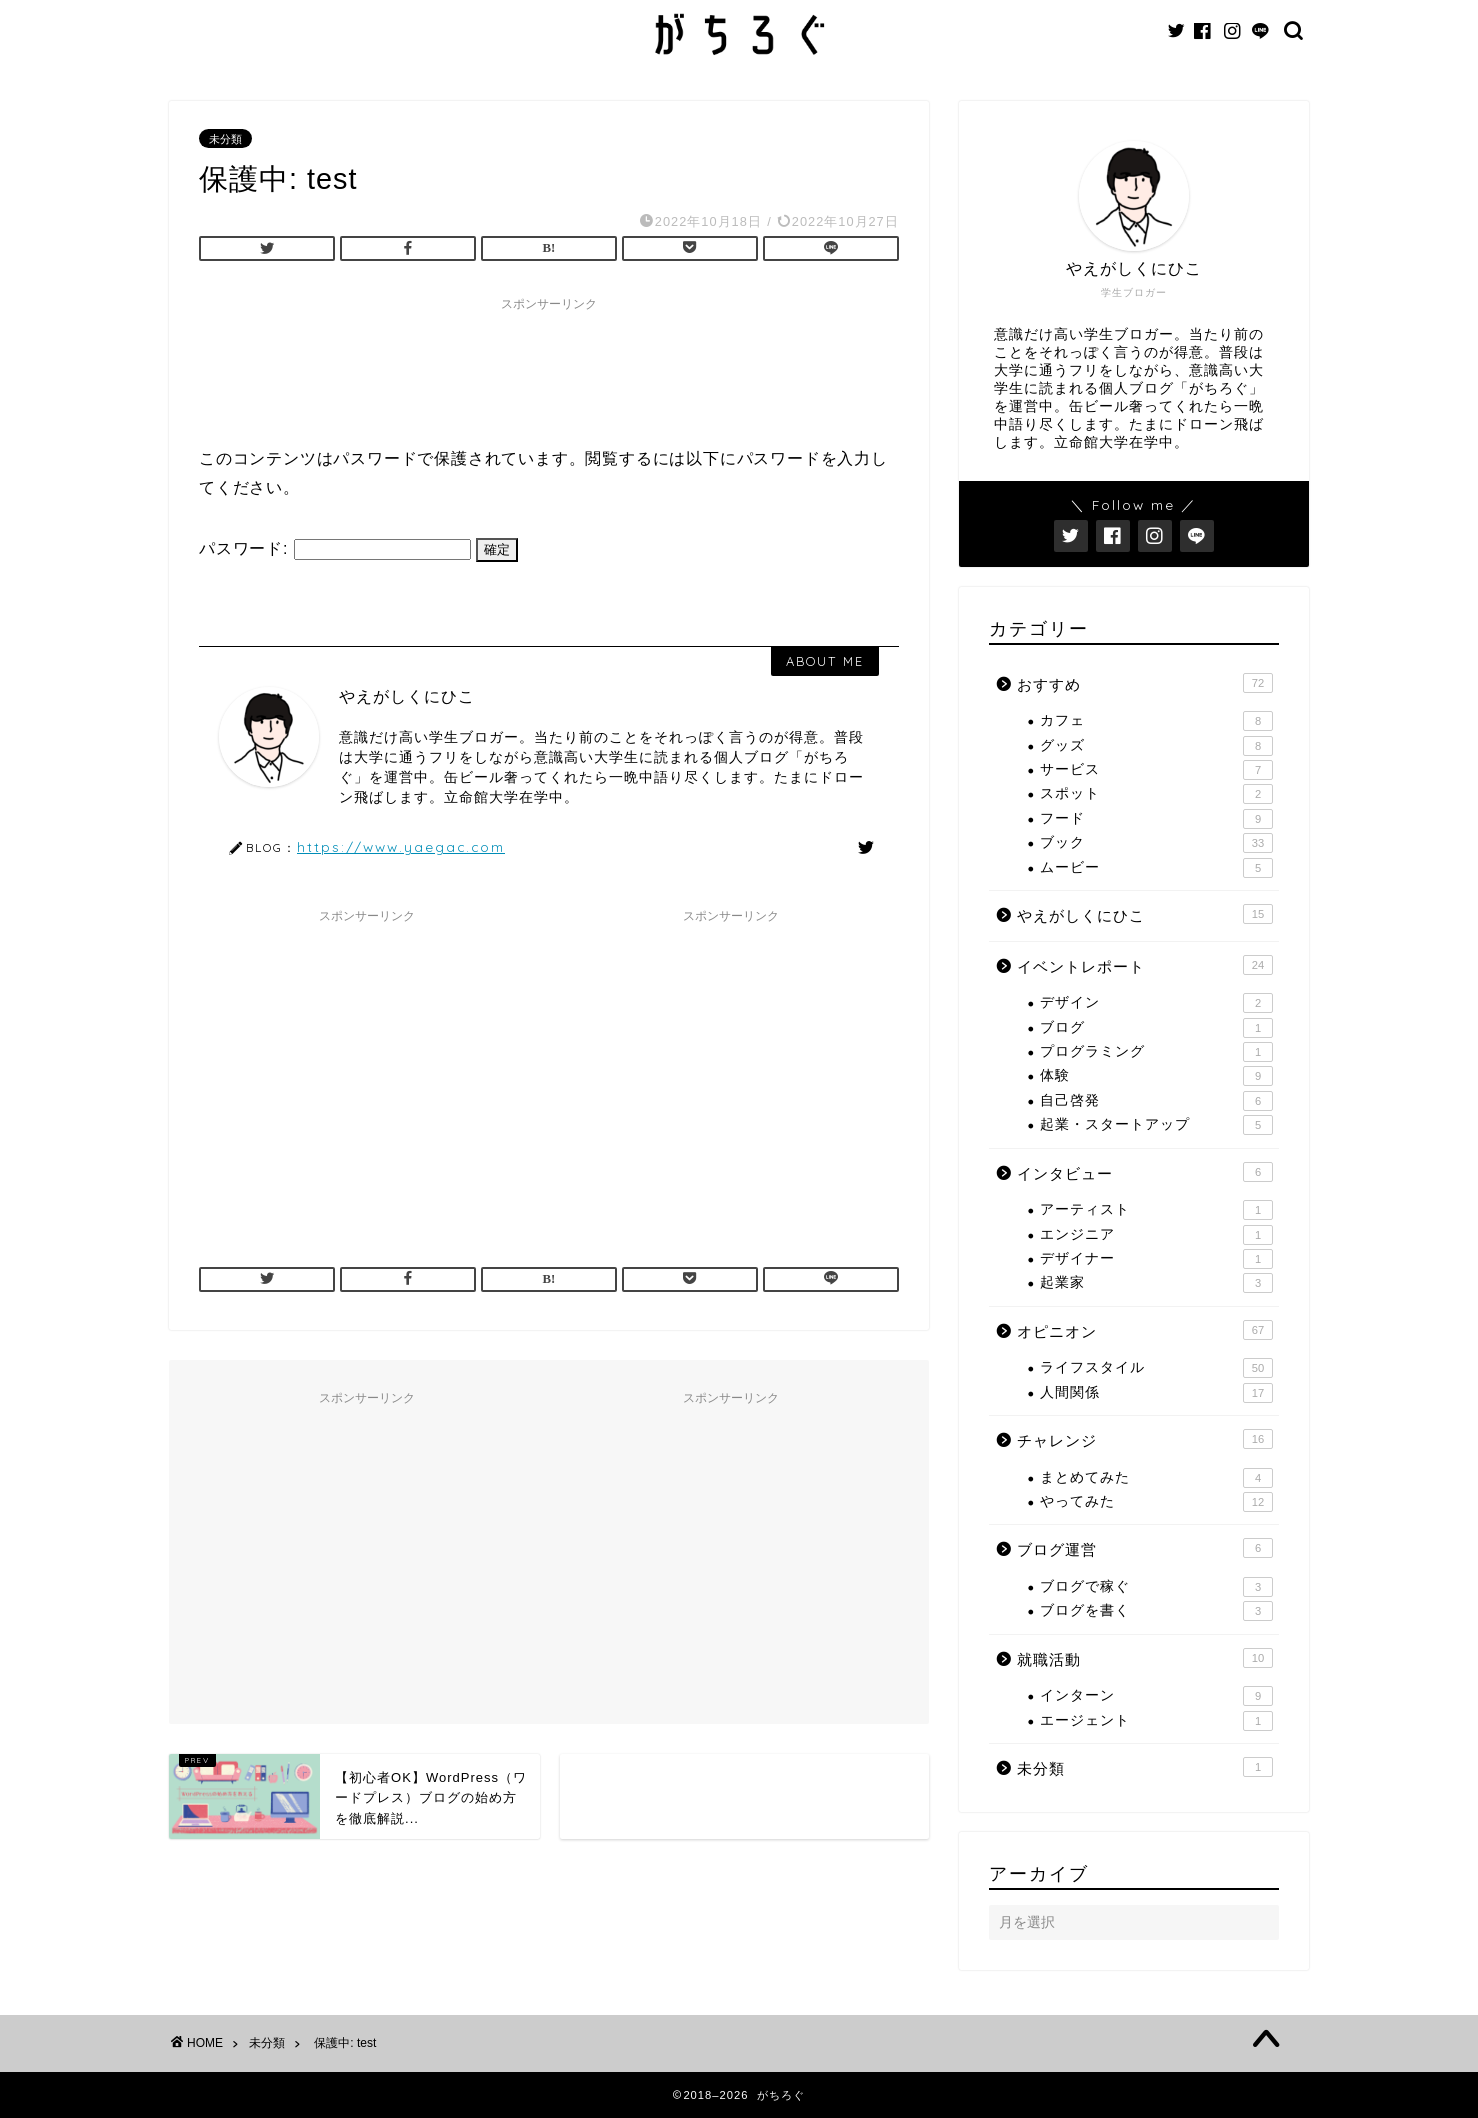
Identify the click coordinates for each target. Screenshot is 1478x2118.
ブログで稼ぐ (1156, 1587)
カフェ (1156, 721)
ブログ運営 (1145, 1548)
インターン (1156, 1696)
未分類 (225, 139)
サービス (1156, 770)
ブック (1156, 843)
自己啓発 (1156, 1101)
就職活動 (1145, 1658)
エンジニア (1156, 1235)
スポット (1156, 794)
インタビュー (1145, 1172)
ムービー (1156, 868)
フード (1156, 819)
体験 (1156, 1076)
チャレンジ (1145, 1439)
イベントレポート (1145, 965)
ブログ (1156, 1028)
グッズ (1156, 746)
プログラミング (1156, 1052)
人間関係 (1156, 1393)
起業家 (1156, 1283)
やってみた (1156, 1502)
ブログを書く (1156, 1611)
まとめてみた (1156, 1478)
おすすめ (1145, 683)
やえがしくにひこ (1145, 914)
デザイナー (1156, 1259)
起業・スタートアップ (1156, 1125)
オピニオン (1145, 1330)
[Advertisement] (563, 366)
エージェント (1156, 1721)
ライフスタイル (1156, 1368)
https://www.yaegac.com (401, 846)
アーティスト (1156, 1210)
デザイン (1156, 1003)
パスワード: (335, 548)
